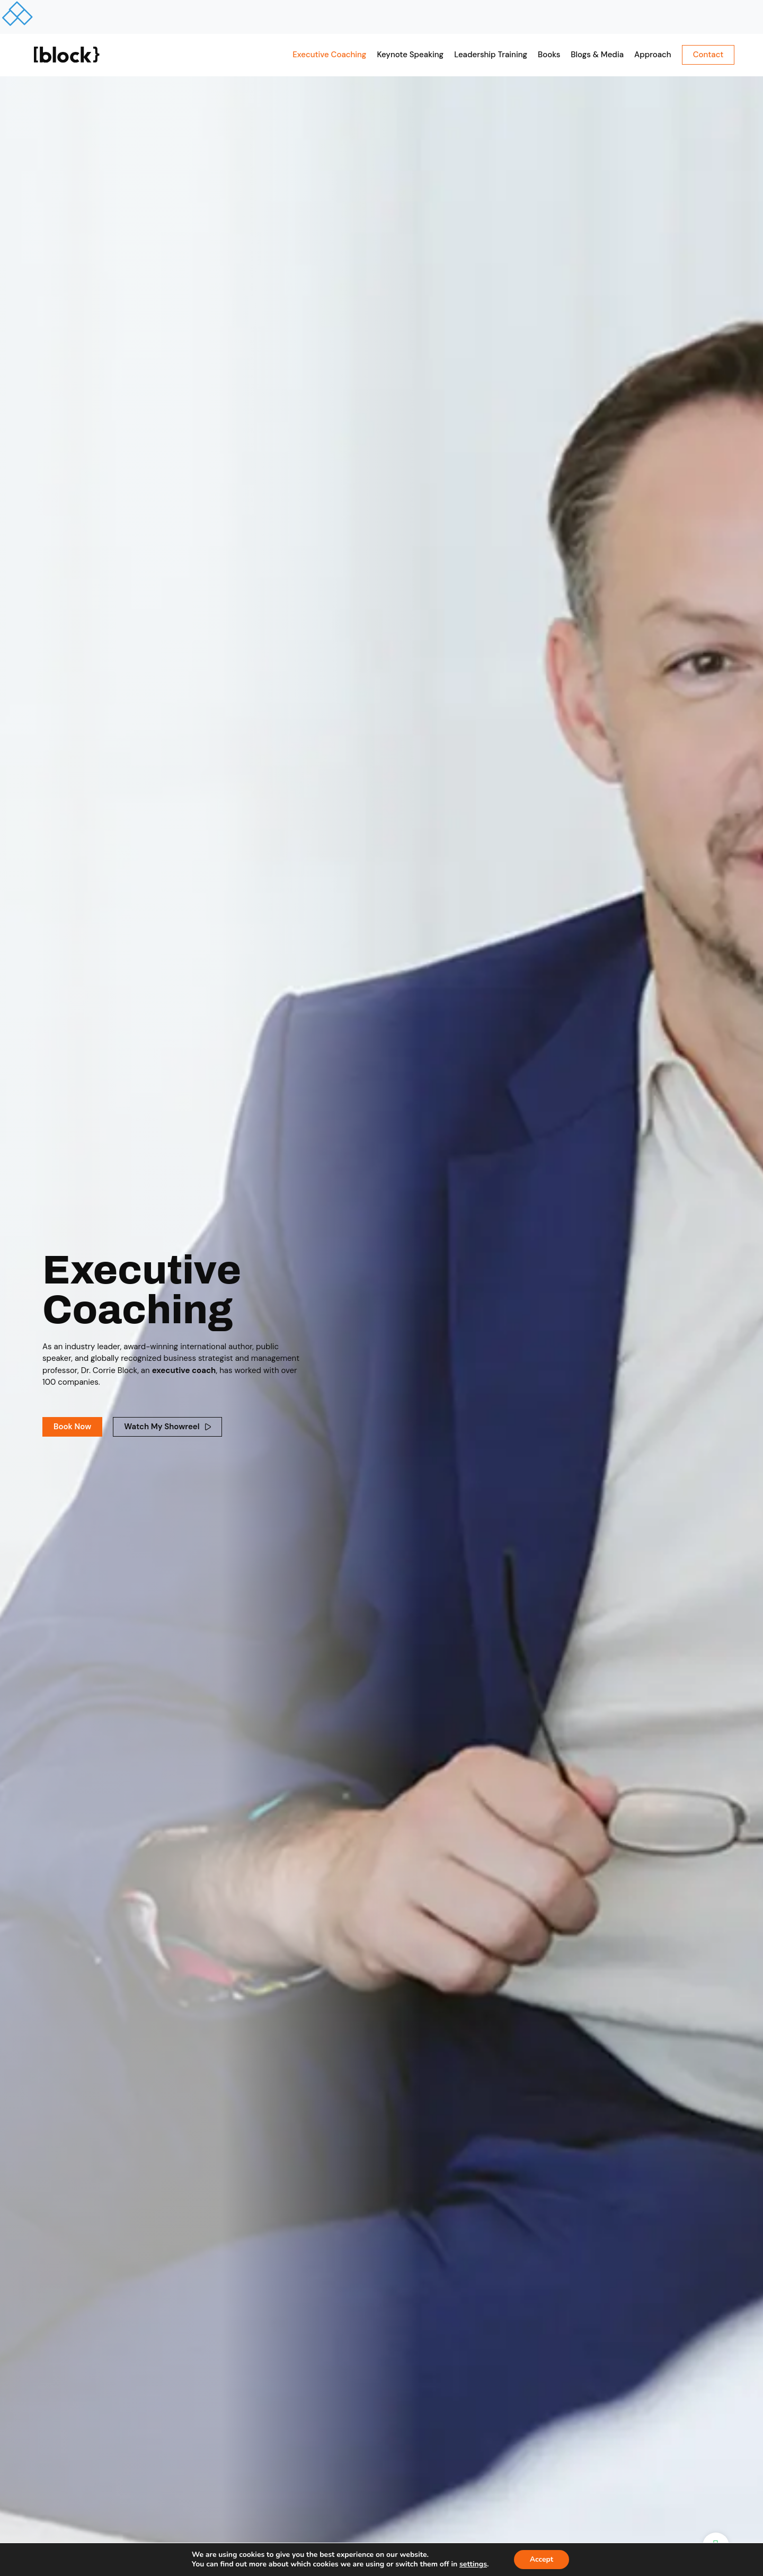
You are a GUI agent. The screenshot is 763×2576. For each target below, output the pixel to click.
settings (473, 2564)
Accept (542, 2559)
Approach (652, 54)
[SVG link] (67, 55)
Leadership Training (490, 54)
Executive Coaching (329, 54)
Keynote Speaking (410, 54)
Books (549, 54)
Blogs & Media (597, 54)
